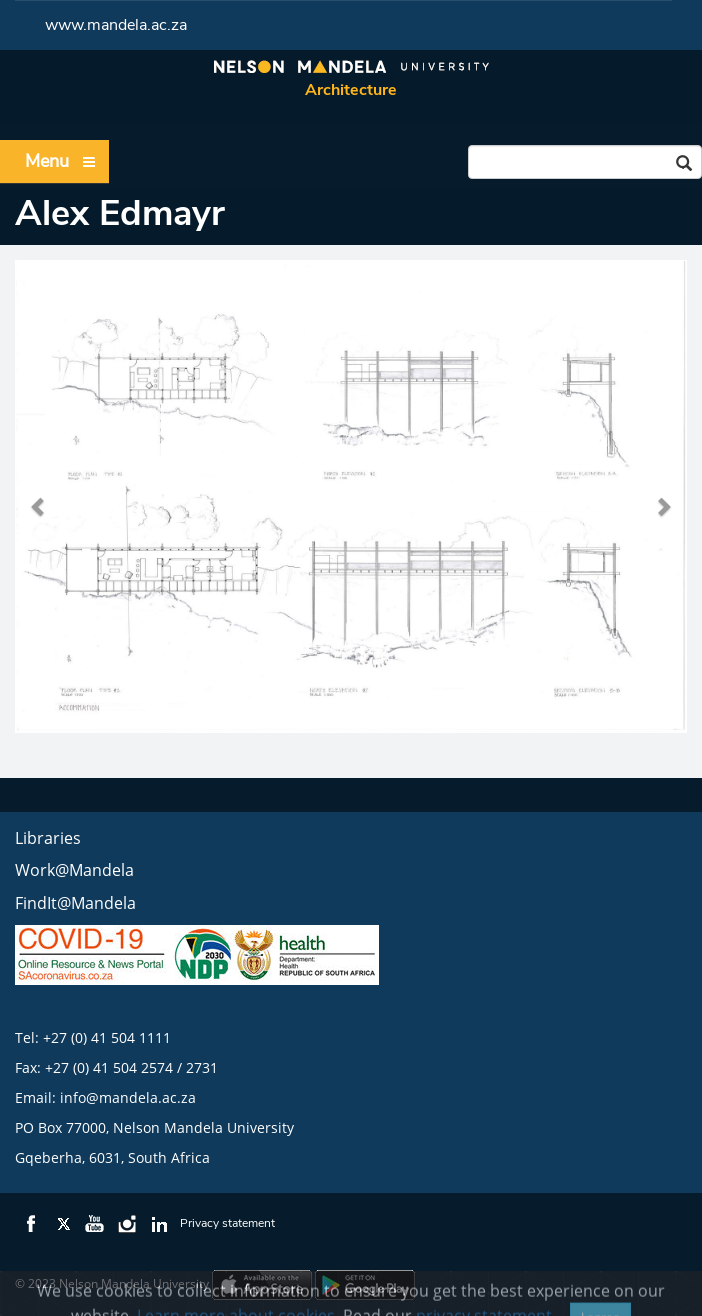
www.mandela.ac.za (116, 25)
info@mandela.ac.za (128, 1097)
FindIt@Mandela (75, 903)
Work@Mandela (74, 870)
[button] (38, 496)
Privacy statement (227, 1223)
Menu (61, 161)
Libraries (48, 838)
